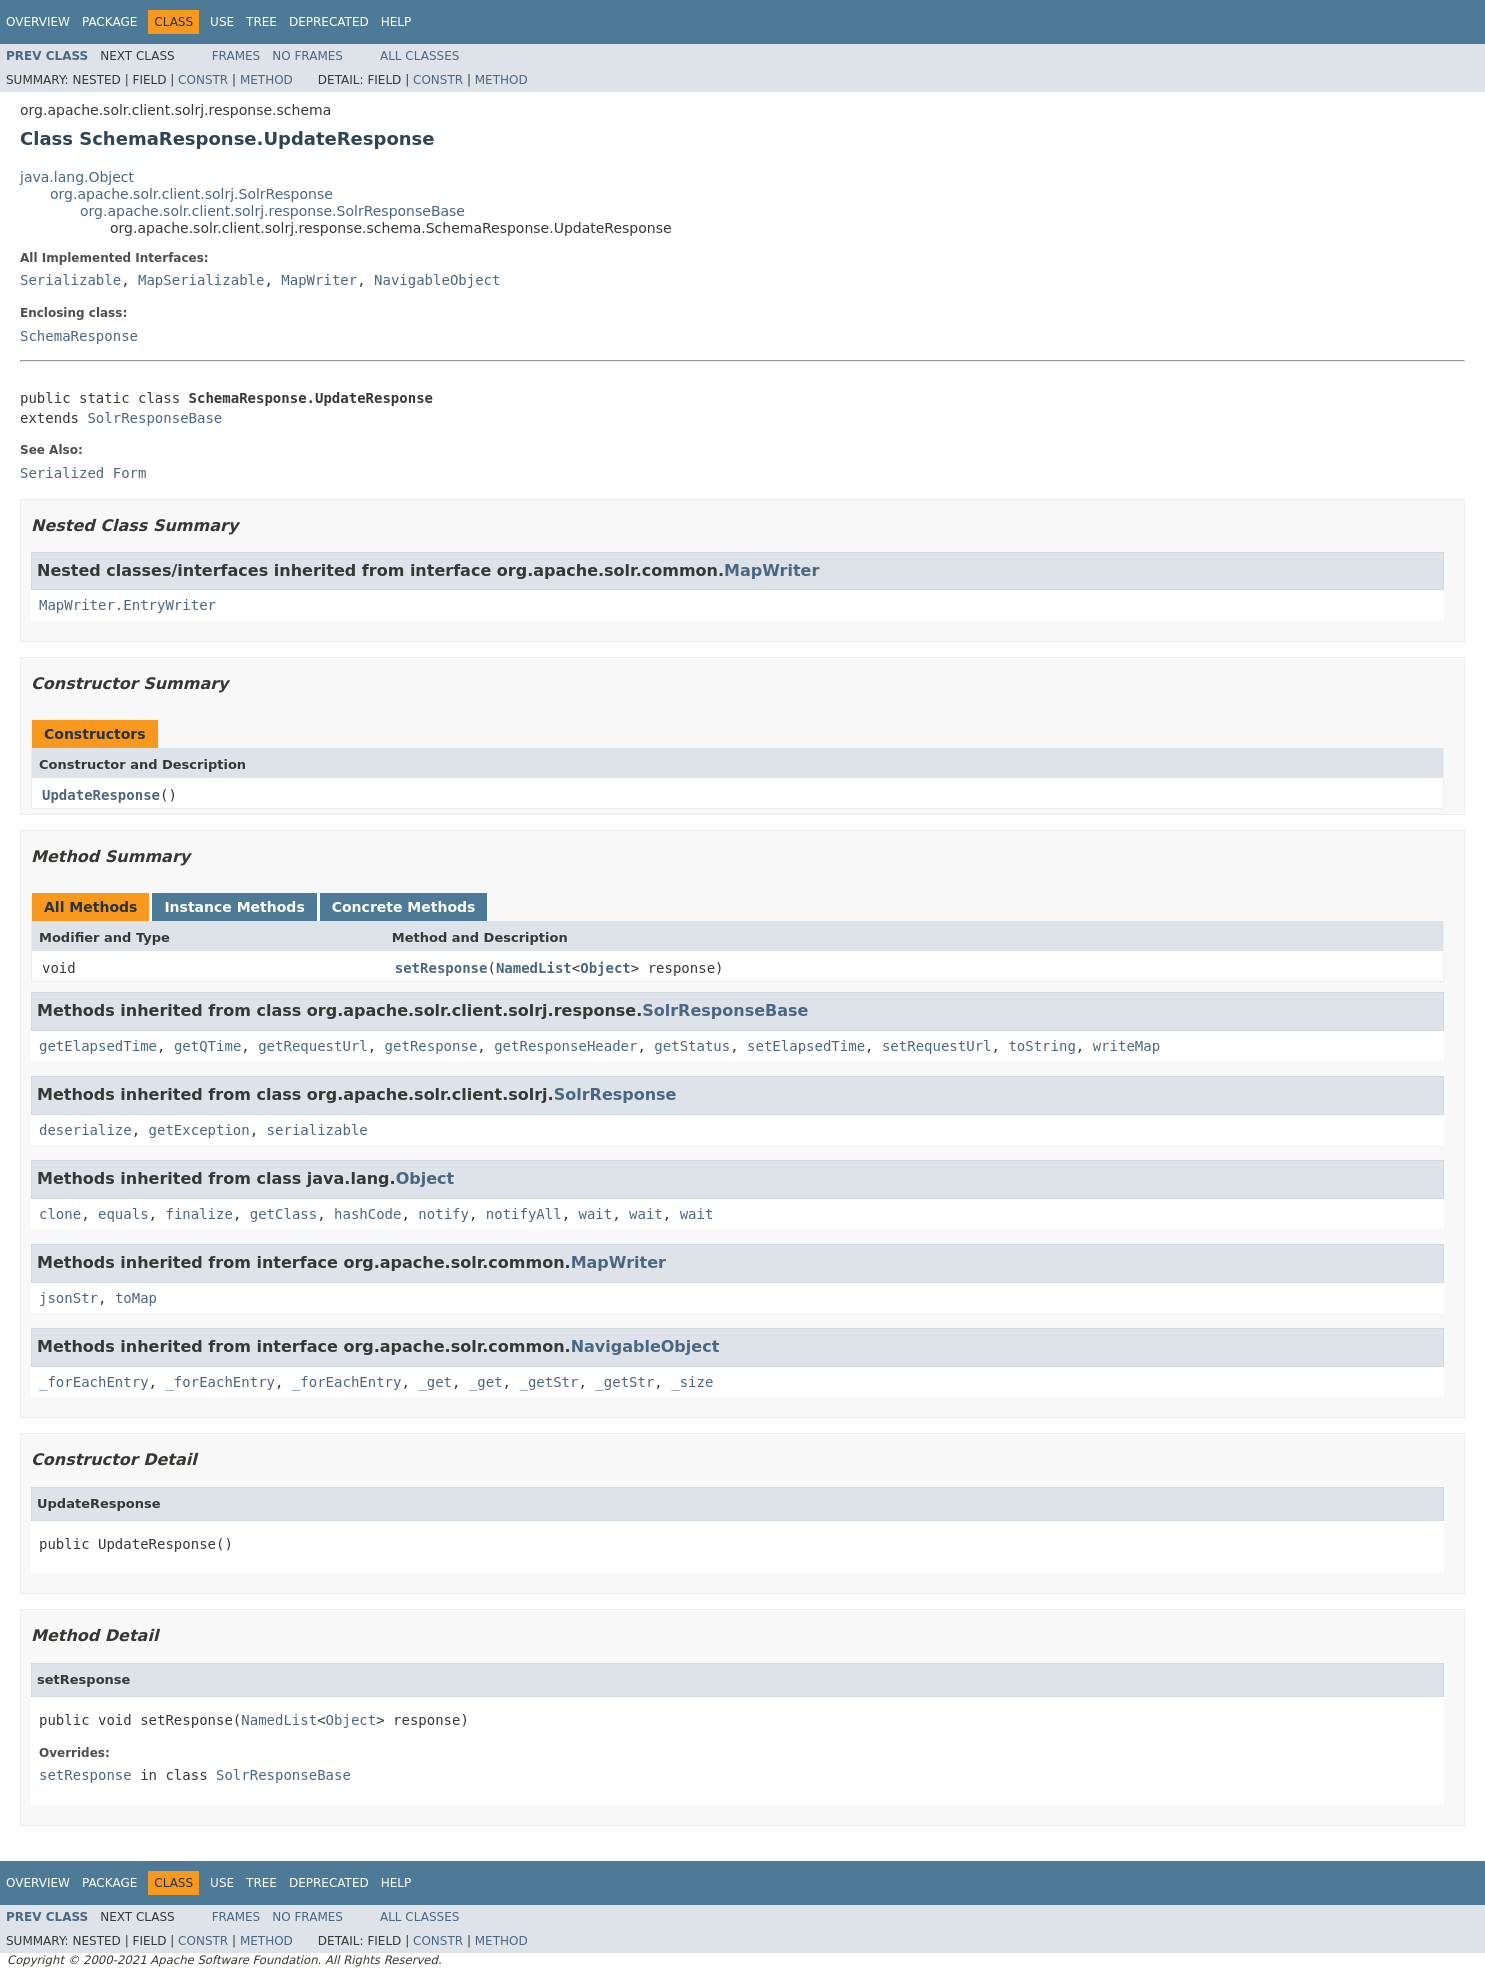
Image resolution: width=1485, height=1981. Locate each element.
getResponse (431, 1046)
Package (109, 22)
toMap (136, 1298)
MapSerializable (201, 280)
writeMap (1126, 1046)
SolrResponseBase (154, 418)
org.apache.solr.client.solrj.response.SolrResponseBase (272, 211)
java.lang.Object (77, 177)
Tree (261, 22)
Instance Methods (234, 907)
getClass (283, 1214)
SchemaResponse (79, 336)
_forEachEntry (94, 1382)
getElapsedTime (98, 1046)
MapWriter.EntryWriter (127, 605)
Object (605, 968)
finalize (198, 1214)
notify (443, 1214)
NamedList (534, 968)
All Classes (419, 56)
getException (199, 1130)
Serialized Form (83, 473)
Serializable (70, 280)
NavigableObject (437, 280)
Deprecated (329, 22)
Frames (236, 56)
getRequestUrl (313, 1046)
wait (596, 1214)
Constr (203, 80)
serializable (317, 1130)
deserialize (85, 1130)
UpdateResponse (101, 795)
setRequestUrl (937, 1046)
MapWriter (319, 280)
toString (1041, 1046)
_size (692, 1382)
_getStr (548, 1382)
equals (123, 1214)
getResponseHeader (565, 1046)
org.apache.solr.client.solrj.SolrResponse (191, 194)
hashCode (367, 1214)
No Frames (307, 56)
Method (266, 80)
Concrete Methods (404, 907)
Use (222, 22)
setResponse (441, 968)
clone (60, 1214)
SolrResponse (615, 1094)
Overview (38, 22)
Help (396, 22)
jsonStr (68, 1298)
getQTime (207, 1046)
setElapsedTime (806, 1046)
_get (435, 1382)
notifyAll (524, 1214)
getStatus (692, 1046)
